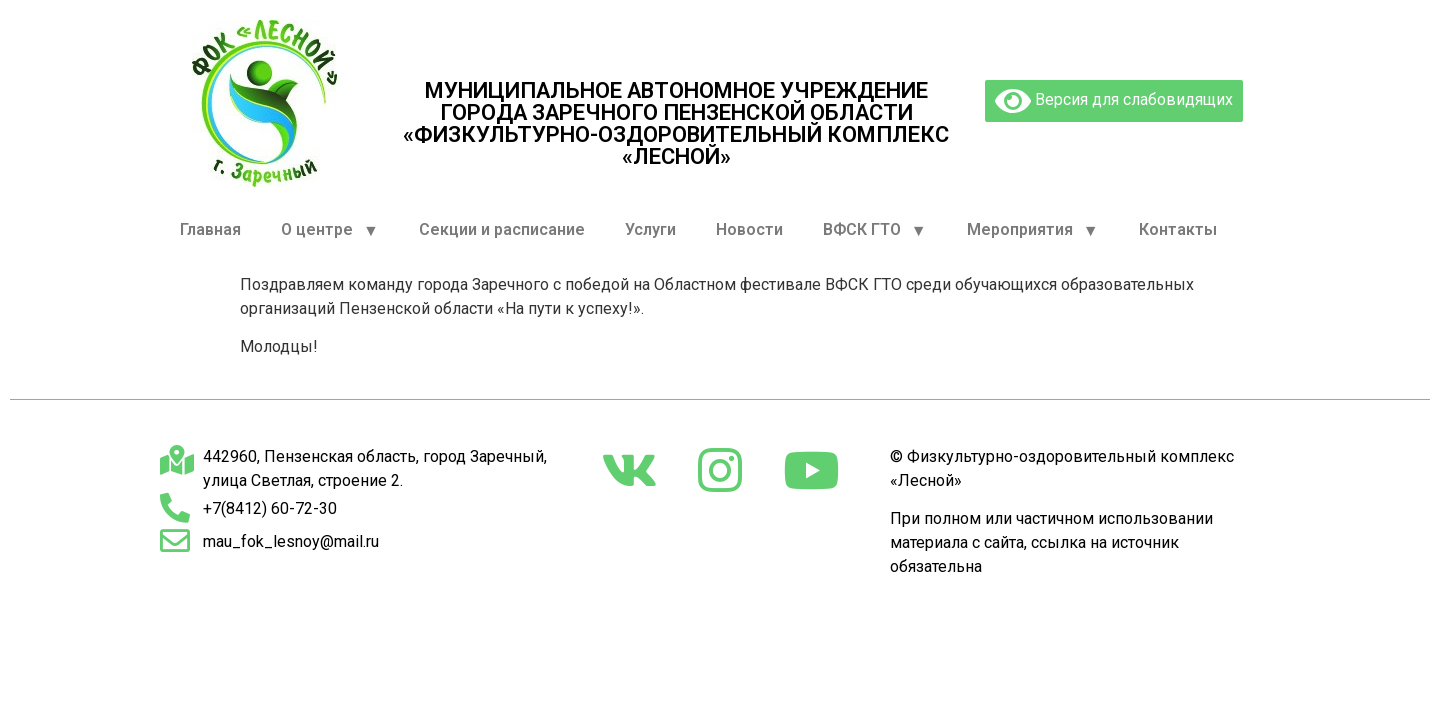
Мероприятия (1033, 230)
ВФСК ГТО (875, 230)
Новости (749, 229)
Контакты (1178, 229)
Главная (210, 229)
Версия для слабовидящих (1114, 101)
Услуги (650, 229)
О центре (330, 230)
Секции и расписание (502, 229)
